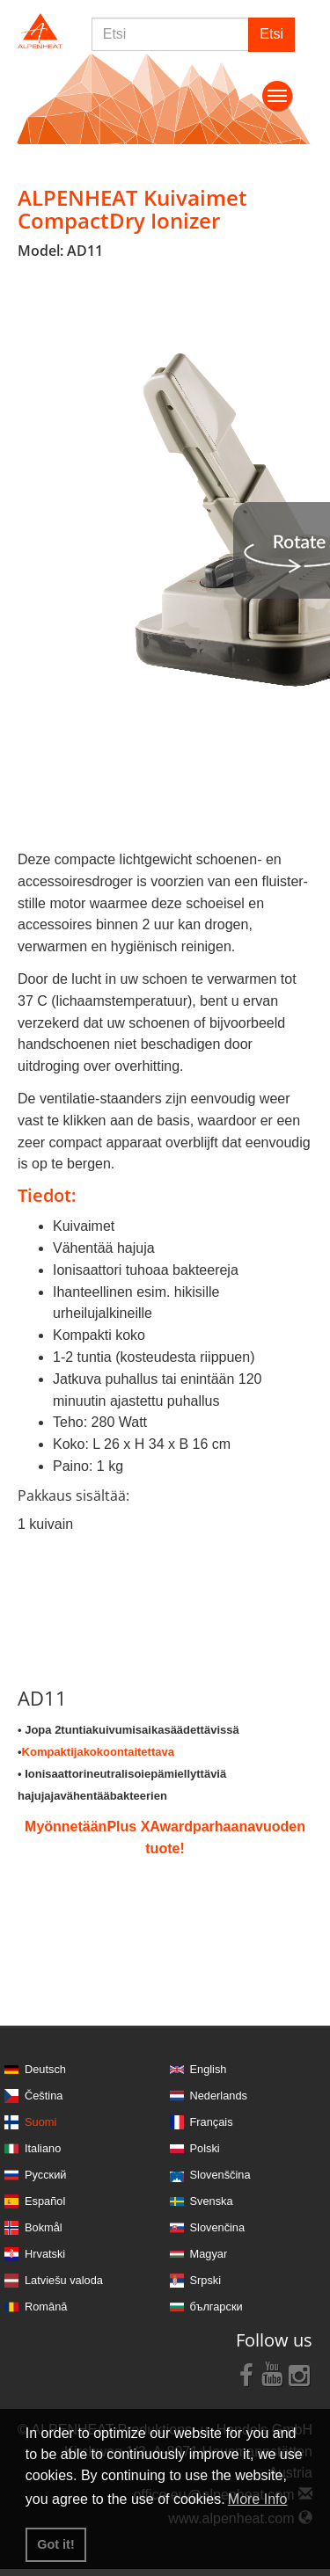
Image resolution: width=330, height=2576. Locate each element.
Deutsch (45, 2069)
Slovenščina (220, 2174)
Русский (45, 2174)
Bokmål (43, 2227)
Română (46, 2306)
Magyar (209, 2253)
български (216, 2306)
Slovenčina (218, 2227)
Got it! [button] (55, 2544)
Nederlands (218, 2095)
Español (45, 2201)
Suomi (40, 2121)
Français (211, 2121)
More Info (258, 2499)
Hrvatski (45, 2253)
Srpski (206, 2280)
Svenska (211, 2201)
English (208, 2069)
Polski (205, 2148)
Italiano (43, 2148)
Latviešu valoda (64, 2280)
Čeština (43, 2095)
